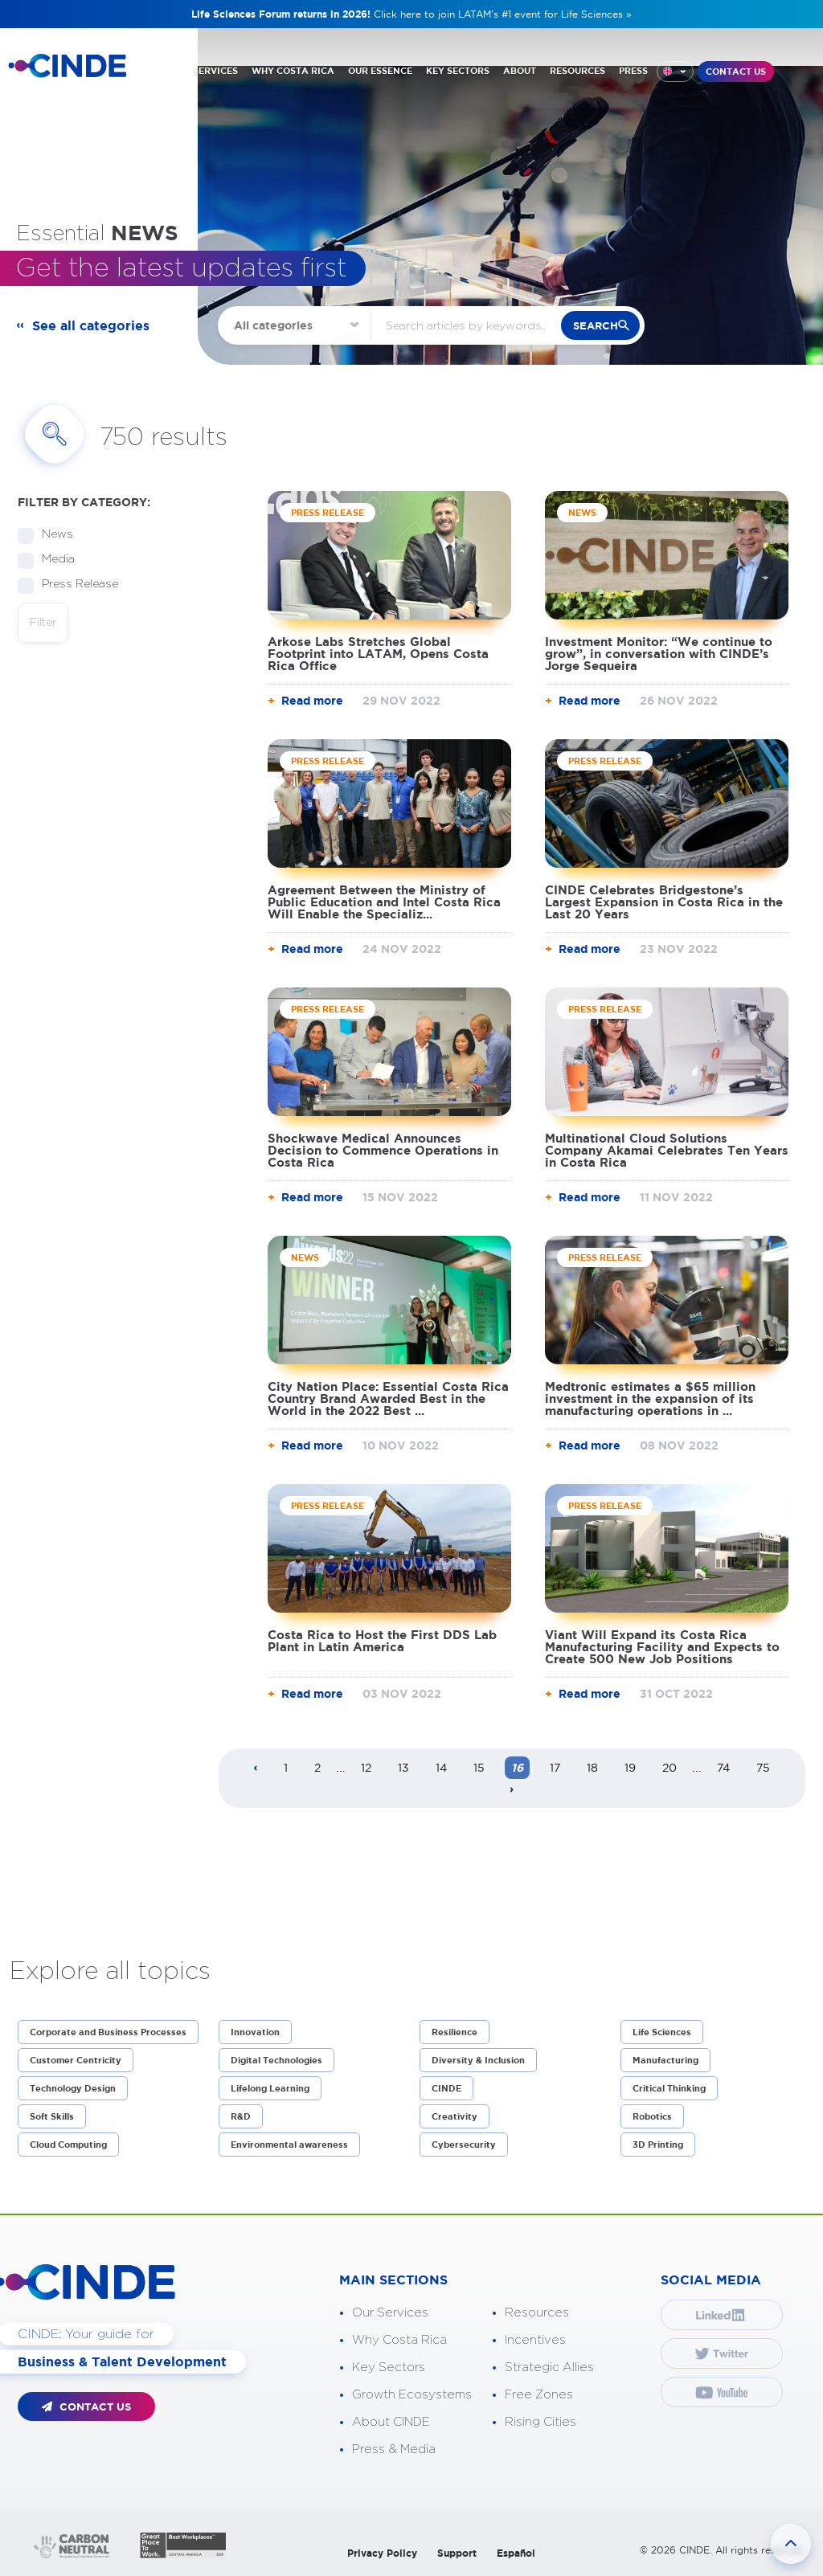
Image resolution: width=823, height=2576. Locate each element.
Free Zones (539, 2395)
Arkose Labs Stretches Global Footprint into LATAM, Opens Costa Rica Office (378, 654)
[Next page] (512, 1789)
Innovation (255, 2032)
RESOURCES (577, 71)
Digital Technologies (276, 2060)
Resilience (454, 2032)
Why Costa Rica (399, 2340)
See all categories (90, 325)
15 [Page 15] (479, 1767)
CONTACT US (736, 71)
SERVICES (215, 71)
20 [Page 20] (669, 1767)
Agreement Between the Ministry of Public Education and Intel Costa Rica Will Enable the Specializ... (384, 902)
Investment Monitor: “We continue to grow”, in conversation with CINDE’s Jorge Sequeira (658, 654)
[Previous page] (256, 1768)
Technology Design (73, 2088)
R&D (241, 2116)
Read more (312, 700)
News (52, 535)
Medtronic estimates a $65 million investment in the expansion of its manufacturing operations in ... (650, 1398)
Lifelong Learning (270, 2088)
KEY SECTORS (457, 71)
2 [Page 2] (317, 1767)
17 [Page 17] (555, 1767)
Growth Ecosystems (412, 2395)
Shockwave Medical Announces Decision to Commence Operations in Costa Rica (383, 1150)
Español (516, 2553)
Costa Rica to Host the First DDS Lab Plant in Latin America (382, 1641)
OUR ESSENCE (380, 71)
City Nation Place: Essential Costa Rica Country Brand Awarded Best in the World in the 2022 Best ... (388, 1398)
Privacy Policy (382, 2553)
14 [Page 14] (441, 1767)
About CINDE (391, 2422)
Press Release (75, 584)
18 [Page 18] (592, 1767)
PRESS (633, 71)
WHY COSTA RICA (293, 71)
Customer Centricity (75, 2060)
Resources (537, 2313)
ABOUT (519, 71)
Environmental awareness (289, 2144)
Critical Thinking (669, 2088)
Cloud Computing (68, 2144)
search (595, 326)
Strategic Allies (549, 2367)
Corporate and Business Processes (108, 2032)
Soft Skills (52, 2116)
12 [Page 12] (366, 1767)
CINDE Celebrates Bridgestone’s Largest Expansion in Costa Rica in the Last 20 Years (664, 902)
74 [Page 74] (723, 1767)
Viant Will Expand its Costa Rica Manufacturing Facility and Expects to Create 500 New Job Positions (662, 1647)
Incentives (535, 2340)
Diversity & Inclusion (478, 2060)
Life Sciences (662, 2032)
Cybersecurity (464, 2144)
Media (53, 559)
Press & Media (394, 2449)
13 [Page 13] (403, 1767)
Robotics (652, 2116)
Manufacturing (665, 2060)
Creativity (454, 2116)
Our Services (390, 2313)
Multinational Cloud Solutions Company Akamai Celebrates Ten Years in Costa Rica (666, 1150)
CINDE (446, 2088)
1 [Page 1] (286, 1767)
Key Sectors (388, 2367)
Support (457, 2553)
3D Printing (658, 2144)
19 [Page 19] (630, 1767)
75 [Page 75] (763, 1767)
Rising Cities (540, 2422)
